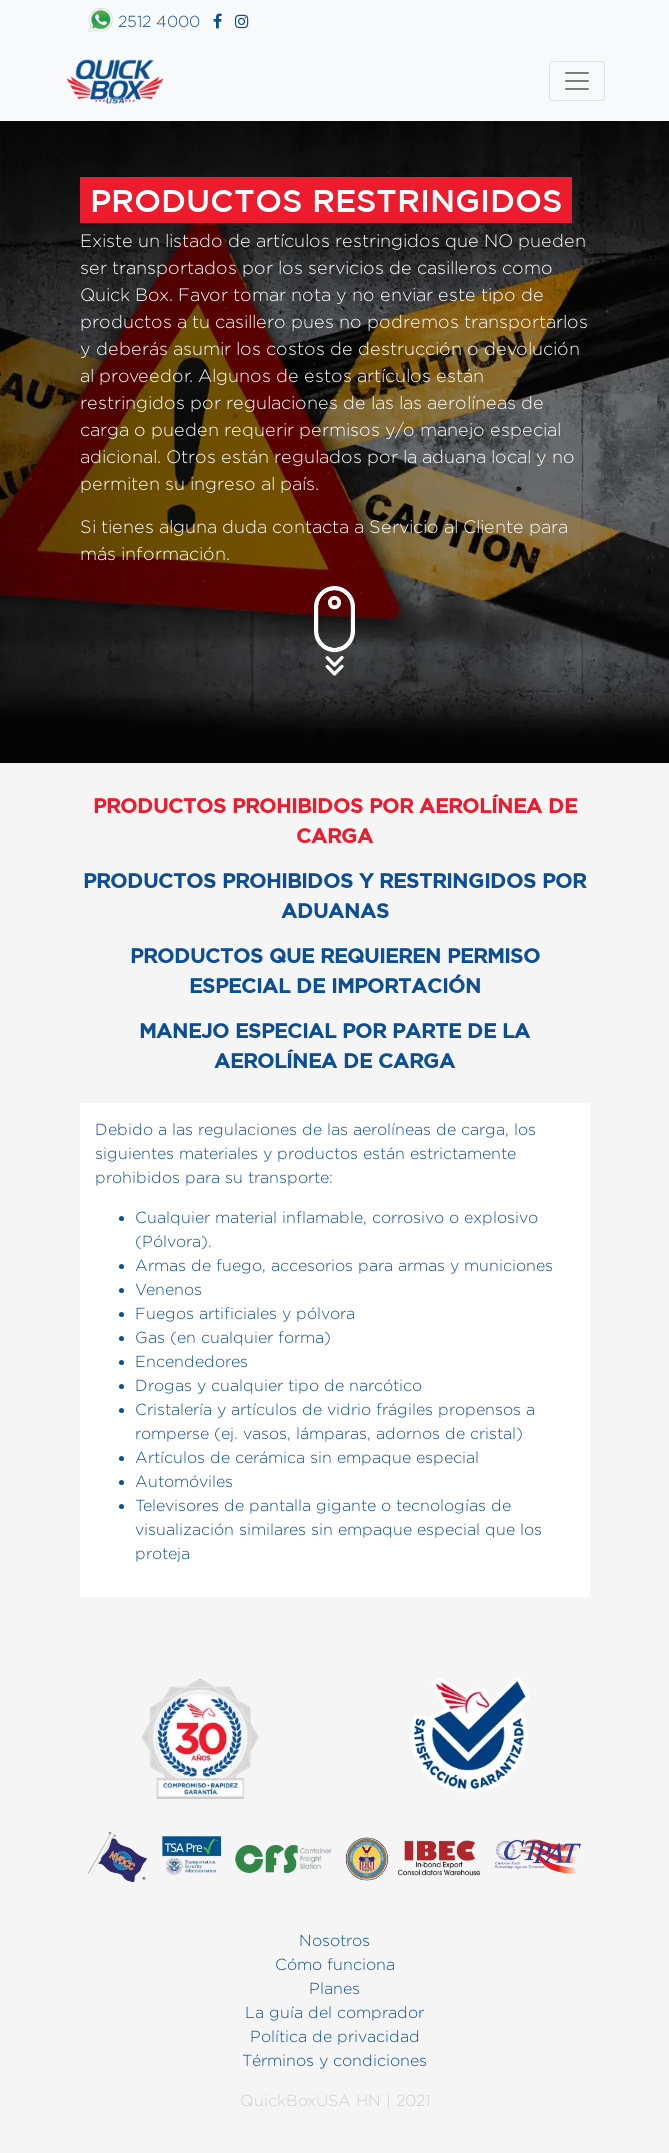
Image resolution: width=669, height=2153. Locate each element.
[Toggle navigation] (577, 81)
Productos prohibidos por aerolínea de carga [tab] (335, 820)
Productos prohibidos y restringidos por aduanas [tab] (334, 895)
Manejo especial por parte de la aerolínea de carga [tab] (334, 1045)
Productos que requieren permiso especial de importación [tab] (335, 970)
